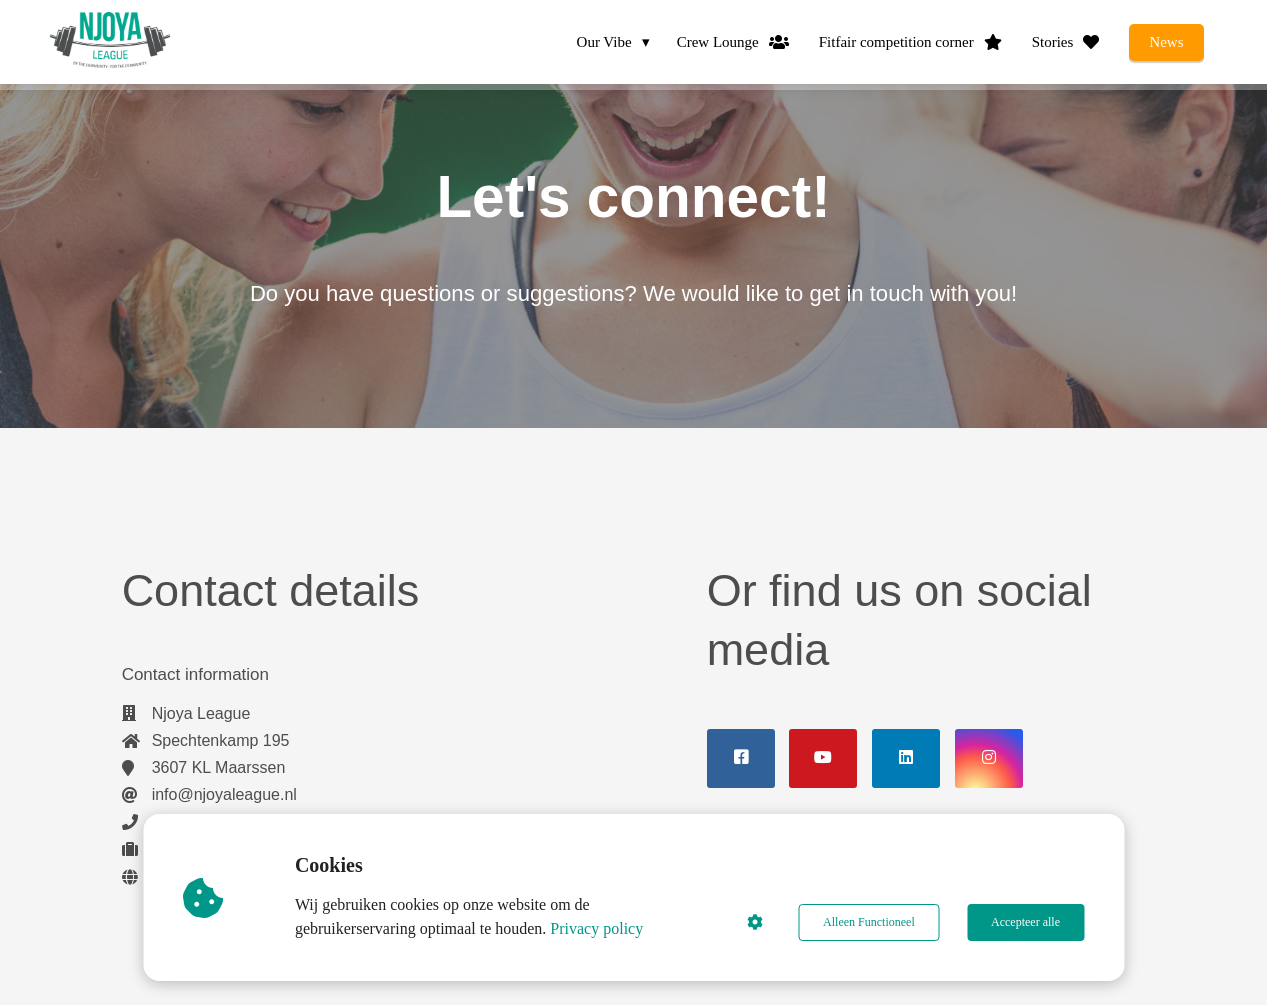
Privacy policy (597, 928)
